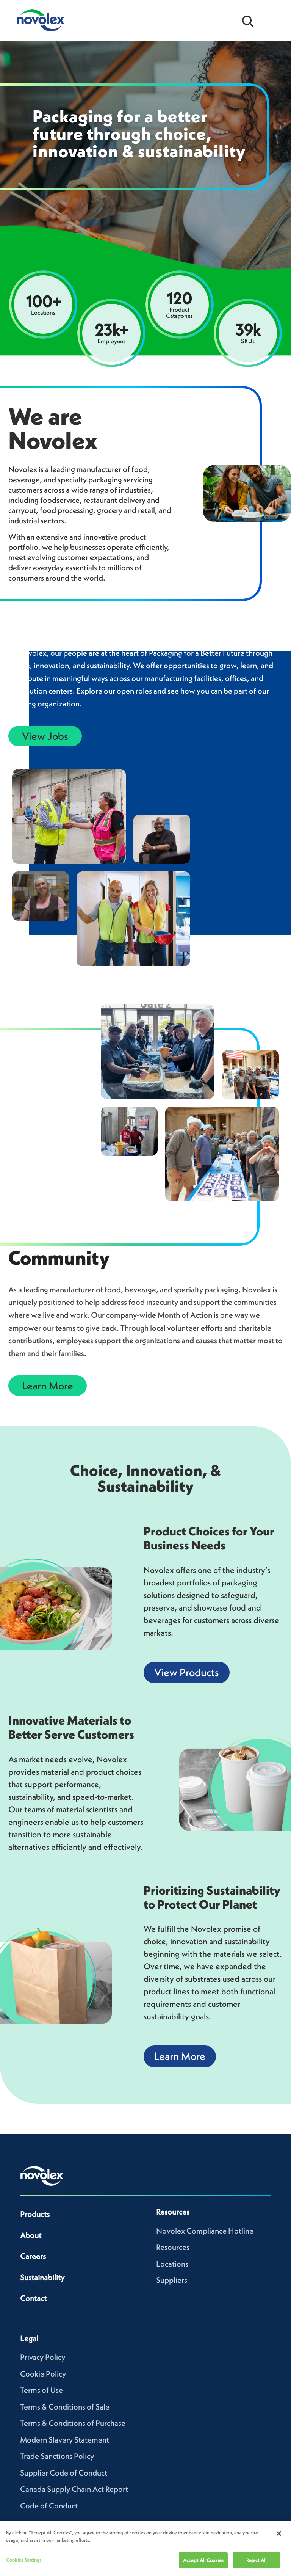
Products (35, 2214)
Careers (33, 2256)
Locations (172, 2264)
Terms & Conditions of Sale (65, 2407)
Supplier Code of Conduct (63, 2473)
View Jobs (45, 736)
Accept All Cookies (203, 2560)
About (30, 2235)
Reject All (256, 2560)
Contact (33, 2298)
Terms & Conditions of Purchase (72, 2423)
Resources (172, 2247)
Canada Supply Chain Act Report (74, 2489)
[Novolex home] (42, 2176)
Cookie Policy (43, 2374)
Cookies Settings (23, 2560)
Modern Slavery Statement (64, 2440)
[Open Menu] (272, 20)
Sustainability (42, 2277)
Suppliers (171, 2280)
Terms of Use (41, 2390)
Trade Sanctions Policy (57, 2456)
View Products (186, 1672)
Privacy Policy (42, 2357)
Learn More (47, 1385)
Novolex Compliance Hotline (204, 2231)
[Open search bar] (248, 20)
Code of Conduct (49, 2506)
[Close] (279, 2533)
